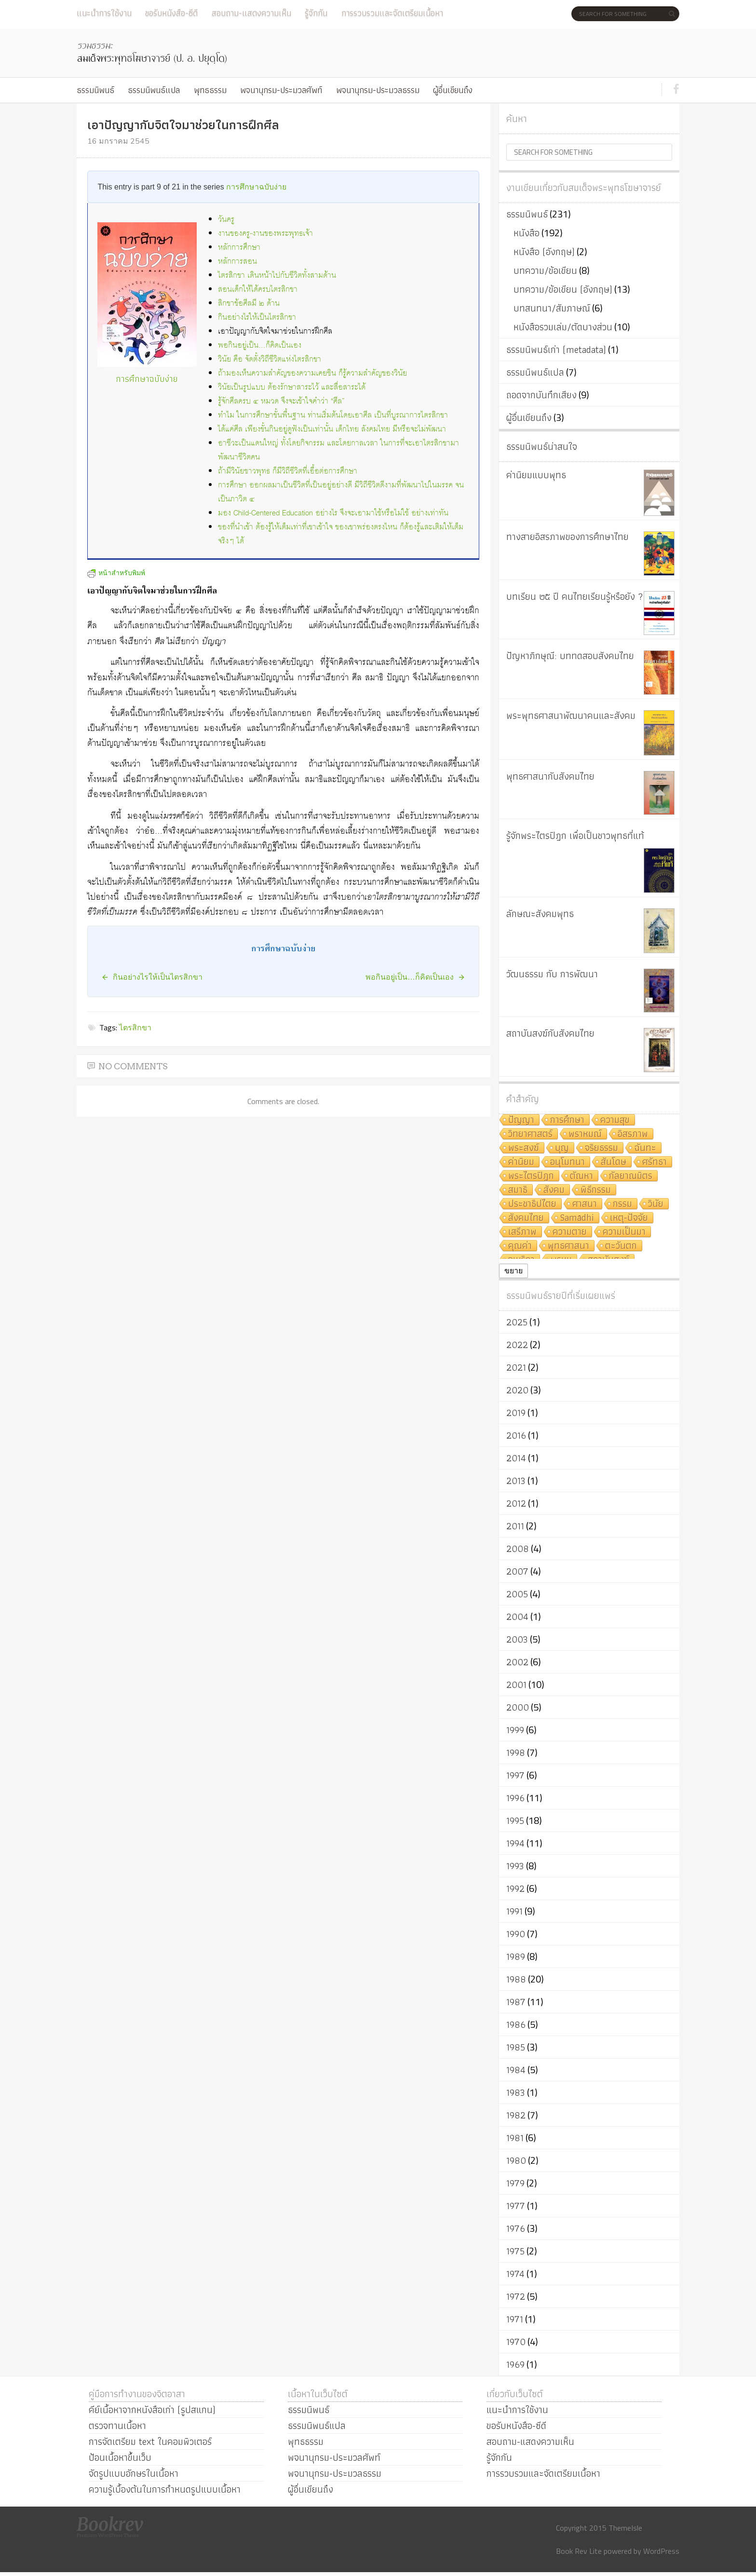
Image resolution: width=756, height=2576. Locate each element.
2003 (517, 1639)
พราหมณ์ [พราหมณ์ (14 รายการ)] (585, 1134)
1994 (515, 1843)
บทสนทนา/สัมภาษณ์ (551, 308)
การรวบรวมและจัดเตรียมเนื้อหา (392, 13)
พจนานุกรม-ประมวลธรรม (377, 90)
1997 (515, 1775)
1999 (515, 1730)
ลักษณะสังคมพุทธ (540, 913)
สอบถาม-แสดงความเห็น (251, 13)
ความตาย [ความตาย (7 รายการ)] (570, 1232)
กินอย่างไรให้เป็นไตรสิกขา (257, 317)
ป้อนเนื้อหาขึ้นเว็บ (120, 2457)
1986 (516, 2024)
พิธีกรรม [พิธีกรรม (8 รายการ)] (595, 1190)
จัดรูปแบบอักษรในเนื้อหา (133, 2473)
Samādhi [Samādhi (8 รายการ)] (577, 1218)
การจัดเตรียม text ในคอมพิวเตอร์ (150, 2441)
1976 (515, 2228)
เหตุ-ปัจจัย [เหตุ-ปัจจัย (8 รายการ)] (629, 1218)
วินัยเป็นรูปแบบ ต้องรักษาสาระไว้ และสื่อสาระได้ (291, 387)
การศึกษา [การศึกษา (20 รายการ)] (567, 1120)
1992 (515, 1888)
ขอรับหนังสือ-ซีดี (171, 13)
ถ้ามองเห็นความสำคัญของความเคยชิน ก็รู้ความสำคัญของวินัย (312, 373)
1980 (516, 2160)
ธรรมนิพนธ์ (95, 90)
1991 (514, 1911)
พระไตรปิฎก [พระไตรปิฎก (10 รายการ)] (531, 1176)
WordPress (661, 2551)
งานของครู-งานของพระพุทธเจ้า (265, 234)
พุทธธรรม (210, 90)
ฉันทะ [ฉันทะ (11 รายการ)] (645, 1148)
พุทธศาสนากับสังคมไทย (550, 776)
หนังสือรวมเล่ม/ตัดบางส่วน (562, 327)
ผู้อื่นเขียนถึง (452, 90)
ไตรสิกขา (135, 1027)
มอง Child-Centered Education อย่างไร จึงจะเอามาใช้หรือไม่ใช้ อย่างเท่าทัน (333, 513)
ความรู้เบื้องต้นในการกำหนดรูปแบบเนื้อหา (165, 2489)
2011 (515, 1526)
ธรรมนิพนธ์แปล (154, 90)
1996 (515, 1798)
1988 (516, 1979)
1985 (515, 2047)
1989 (515, 1956)
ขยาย (513, 1271)
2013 (516, 1480)
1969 (515, 2364)
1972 (515, 2296)
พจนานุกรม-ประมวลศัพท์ (281, 90)
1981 (515, 2137)
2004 (517, 1616)
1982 (516, 2115)
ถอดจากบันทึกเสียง (541, 395)
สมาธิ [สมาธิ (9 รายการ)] (517, 1190)
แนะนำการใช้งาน (104, 13)
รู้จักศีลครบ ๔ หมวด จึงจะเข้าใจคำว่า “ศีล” (281, 401)
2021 (516, 1367)
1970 (516, 2341)
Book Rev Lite (579, 2551)
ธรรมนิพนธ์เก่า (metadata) (556, 349)
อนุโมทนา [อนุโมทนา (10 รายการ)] (567, 1162)
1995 (515, 1820)
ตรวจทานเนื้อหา (117, 2425)
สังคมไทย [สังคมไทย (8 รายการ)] (526, 1218)
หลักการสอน (237, 262)
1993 (515, 1866)
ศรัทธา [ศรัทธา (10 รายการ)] (654, 1162)
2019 (516, 1412)
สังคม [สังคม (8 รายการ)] (554, 1190)
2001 (516, 1684)
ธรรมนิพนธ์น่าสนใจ (541, 446)
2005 (517, 1594)
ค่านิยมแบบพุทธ (536, 475)
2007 (517, 1571)
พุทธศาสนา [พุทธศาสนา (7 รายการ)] (568, 1246)
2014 (516, 1458)
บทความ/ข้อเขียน (545, 270)
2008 (517, 1548)
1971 (514, 2319)
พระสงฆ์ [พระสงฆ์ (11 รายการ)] (523, 1148)
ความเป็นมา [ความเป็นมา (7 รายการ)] (624, 1232)
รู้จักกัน (316, 13)
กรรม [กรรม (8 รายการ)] (622, 1204)
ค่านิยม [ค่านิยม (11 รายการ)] (521, 1162)
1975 (515, 2251)
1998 (515, 1752)
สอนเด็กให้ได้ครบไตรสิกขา (257, 290)
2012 (516, 1503)
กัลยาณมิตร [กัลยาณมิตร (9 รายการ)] (630, 1176)
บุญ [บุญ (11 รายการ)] (562, 1148)
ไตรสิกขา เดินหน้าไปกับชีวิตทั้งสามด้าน (277, 276)
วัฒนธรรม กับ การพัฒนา (552, 974)
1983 (515, 2092)
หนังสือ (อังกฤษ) (544, 251)
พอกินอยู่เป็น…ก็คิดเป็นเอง (259, 345)
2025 (516, 1322)
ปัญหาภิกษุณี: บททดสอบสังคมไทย (570, 655)
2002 (517, 1662)
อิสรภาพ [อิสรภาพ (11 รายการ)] (633, 1134)
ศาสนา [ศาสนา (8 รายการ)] (584, 1204)
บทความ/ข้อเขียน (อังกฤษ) (562, 289)
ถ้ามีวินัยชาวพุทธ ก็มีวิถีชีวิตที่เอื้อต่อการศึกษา (287, 471)
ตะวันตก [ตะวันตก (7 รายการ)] (621, 1246)
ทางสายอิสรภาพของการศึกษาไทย (567, 536)
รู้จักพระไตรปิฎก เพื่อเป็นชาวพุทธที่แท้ (575, 835)
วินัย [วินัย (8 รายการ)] (655, 1204)
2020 (517, 1390)
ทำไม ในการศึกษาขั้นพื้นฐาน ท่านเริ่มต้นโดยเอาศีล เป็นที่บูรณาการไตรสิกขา (333, 415)
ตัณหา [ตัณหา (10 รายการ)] (581, 1176)
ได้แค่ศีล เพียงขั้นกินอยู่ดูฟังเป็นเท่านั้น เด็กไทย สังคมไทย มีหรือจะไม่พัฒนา (332, 429)
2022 (517, 1344)
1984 (516, 2069)
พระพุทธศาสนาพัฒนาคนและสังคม (570, 715)
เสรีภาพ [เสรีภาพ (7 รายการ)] (522, 1232)
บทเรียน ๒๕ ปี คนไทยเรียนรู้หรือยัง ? (574, 596)
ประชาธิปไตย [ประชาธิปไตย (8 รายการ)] (532, 1204)
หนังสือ (526, 233)
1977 (515, 2205)
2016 (516, 1435)
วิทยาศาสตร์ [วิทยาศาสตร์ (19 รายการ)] (530, 1134)
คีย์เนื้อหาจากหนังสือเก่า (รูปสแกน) (152, 2409)
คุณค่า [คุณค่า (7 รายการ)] (520, 1246)
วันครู (226, 220)
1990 (515, 1934)
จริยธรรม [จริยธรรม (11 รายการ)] (601, 1148)
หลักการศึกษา (239, 248)
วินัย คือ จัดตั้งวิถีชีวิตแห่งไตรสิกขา (269, 359)
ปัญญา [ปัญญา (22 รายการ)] (521, 1120)
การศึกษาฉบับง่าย (256, 187)
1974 (515, 2273)
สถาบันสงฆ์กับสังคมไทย (550, 1033)
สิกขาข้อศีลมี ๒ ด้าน (249, 303)
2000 (517, 1707)
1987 (516, 2002)
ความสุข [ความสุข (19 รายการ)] (615, 1120)
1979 (515, 2183)
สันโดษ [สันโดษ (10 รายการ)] (613, 1162)
